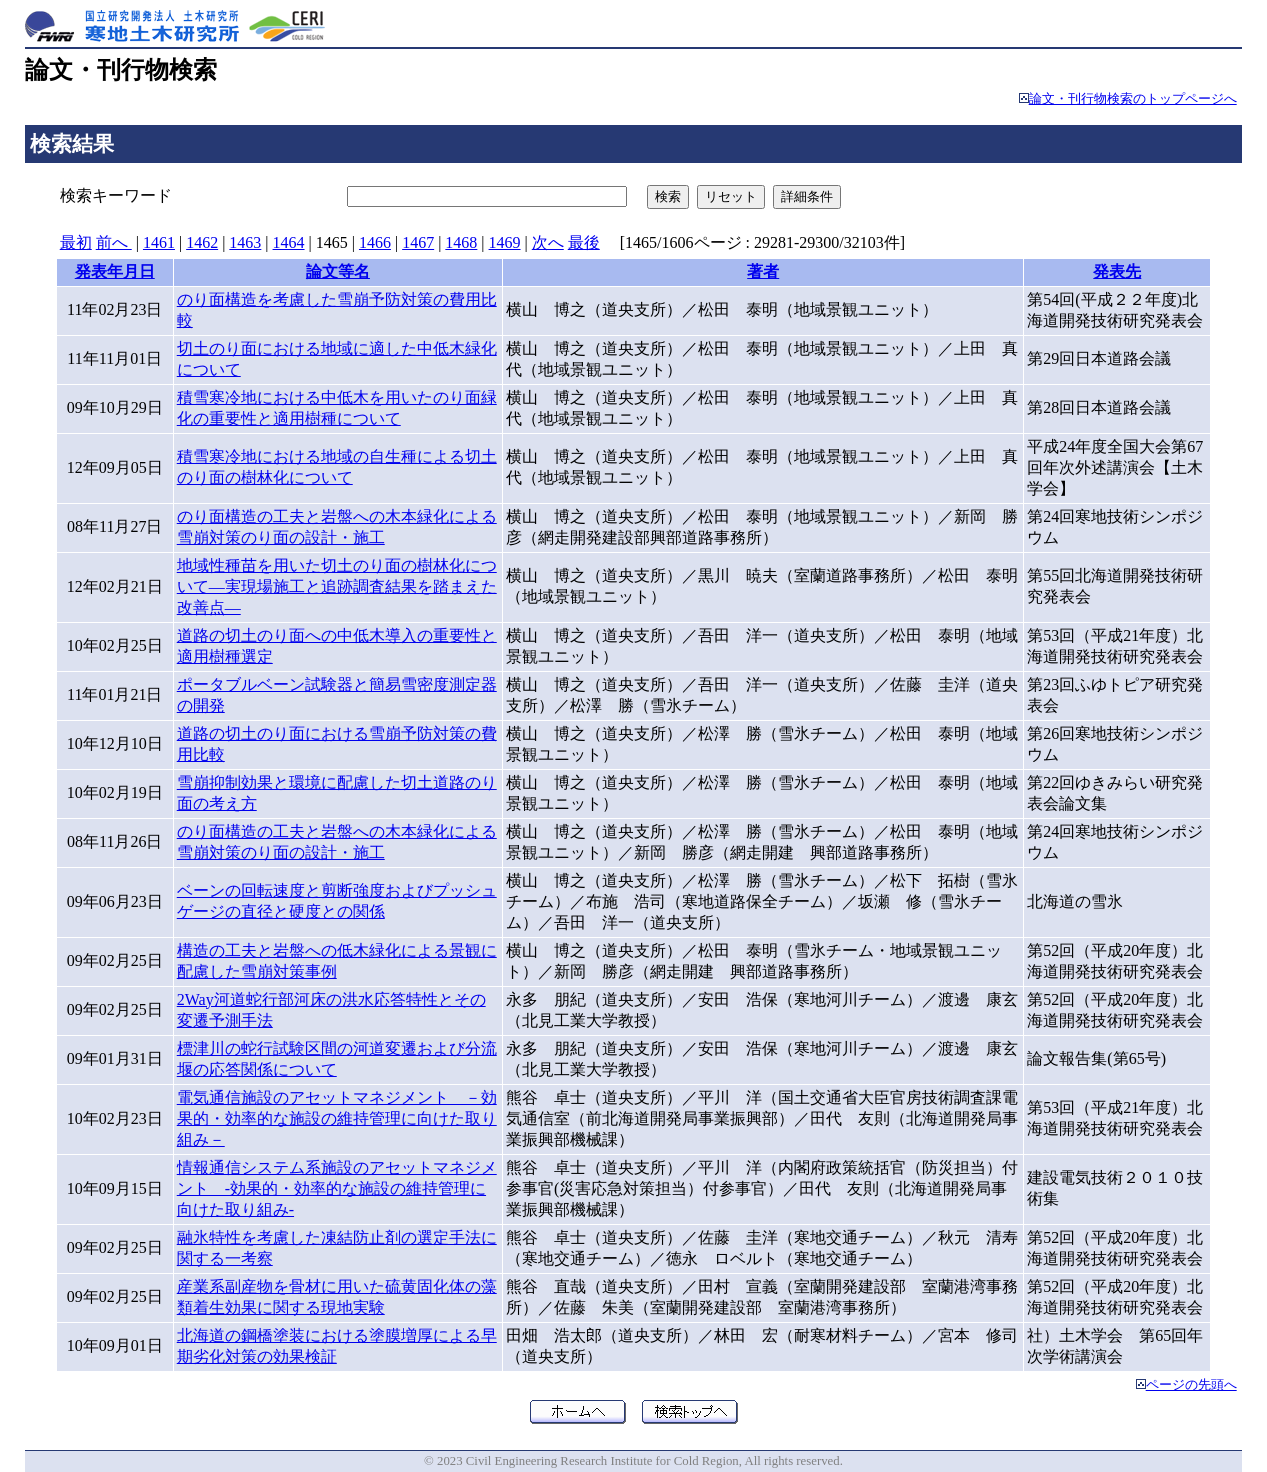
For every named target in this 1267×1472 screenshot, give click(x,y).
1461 (159, 242)
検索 (668, 196)
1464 (289, 242)
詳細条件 (807, 196)
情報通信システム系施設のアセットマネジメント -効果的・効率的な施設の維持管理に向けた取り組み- (337, 1188)
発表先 (1117, 271)
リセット (731, 196)
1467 (418, 242)
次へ (548, 242)
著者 (763, 271)
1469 (505, 242)
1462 (202, 242)
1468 (461, 242)
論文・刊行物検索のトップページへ (1133, 99)
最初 (76, 242)
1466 (375, 242)
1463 (245, 242)
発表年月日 (115, 271)
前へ (114, 242)
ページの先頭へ (1191, 1385)
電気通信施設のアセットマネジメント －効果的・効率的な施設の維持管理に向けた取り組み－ (337, 1118)
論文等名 (338, 271)
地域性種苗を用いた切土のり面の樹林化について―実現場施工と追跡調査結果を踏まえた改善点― (337, 586)
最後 (584, 242)
